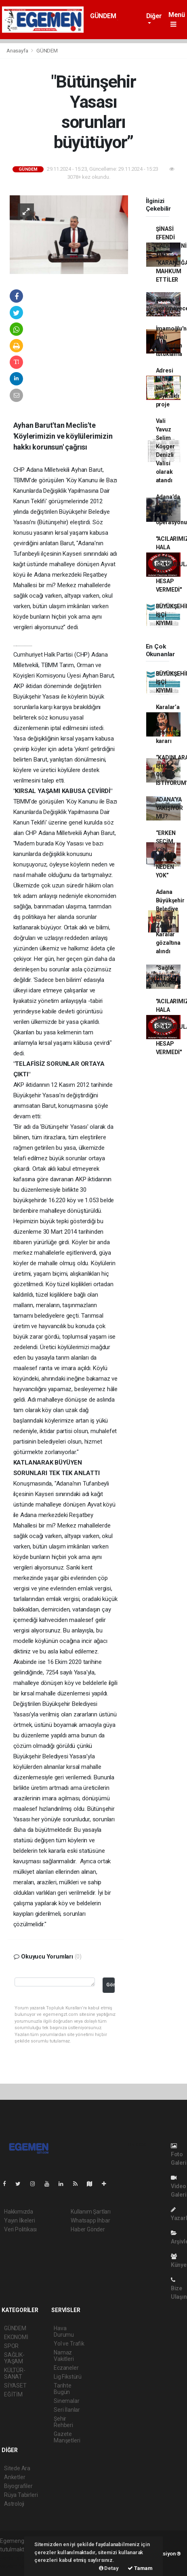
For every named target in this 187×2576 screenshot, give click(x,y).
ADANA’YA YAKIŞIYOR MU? (169, 808)
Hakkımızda (18, 2211)
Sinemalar (66, 2401)
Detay (109, 2568)
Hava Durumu (64, 2331)
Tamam (140, 2568)
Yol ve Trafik (69, 2343)
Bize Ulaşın (179, 2288)
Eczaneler (66, 2368)
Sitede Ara (17, 2468)
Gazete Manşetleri (67, 2437)
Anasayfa (17, 51)
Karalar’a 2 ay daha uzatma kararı (168, 724)
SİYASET (15, 2385)
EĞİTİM (13, 2394)
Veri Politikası (20, 2229)
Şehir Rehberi (63, 2421)
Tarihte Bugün (62, 2388)
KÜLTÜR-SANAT (14, 2373)
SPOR (11, 2346)
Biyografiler (18, 2486)
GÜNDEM (103, 16)
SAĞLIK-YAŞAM (14, 2358)
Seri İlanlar (67, 2409)
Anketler (14, 2477)
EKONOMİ (16, 2337)
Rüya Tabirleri (21, 2495)
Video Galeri (179, 2186)
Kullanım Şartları (91, 2211)
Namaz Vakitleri (64, 2355)
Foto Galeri (179, 2154)
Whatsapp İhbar (90, 2220)
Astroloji (14, 2504)
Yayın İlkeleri (19, 2220)
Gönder (110, 1985)
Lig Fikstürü (68, 2376)
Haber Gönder (88, 2229)
